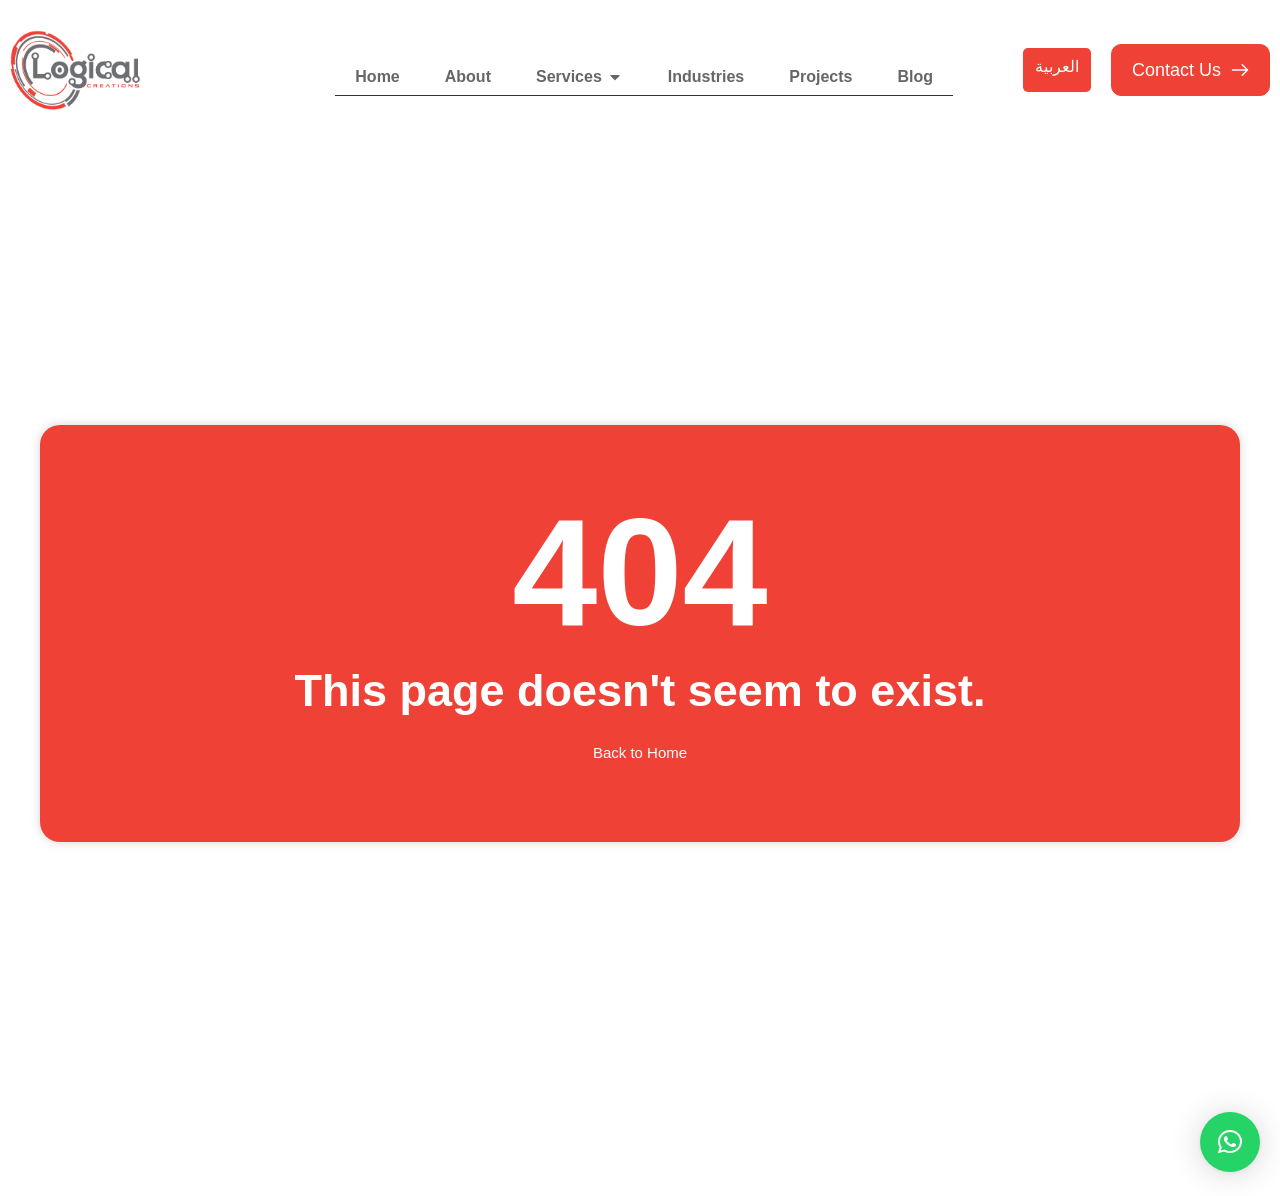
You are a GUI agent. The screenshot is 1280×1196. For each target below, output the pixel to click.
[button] (1230, 1142)
